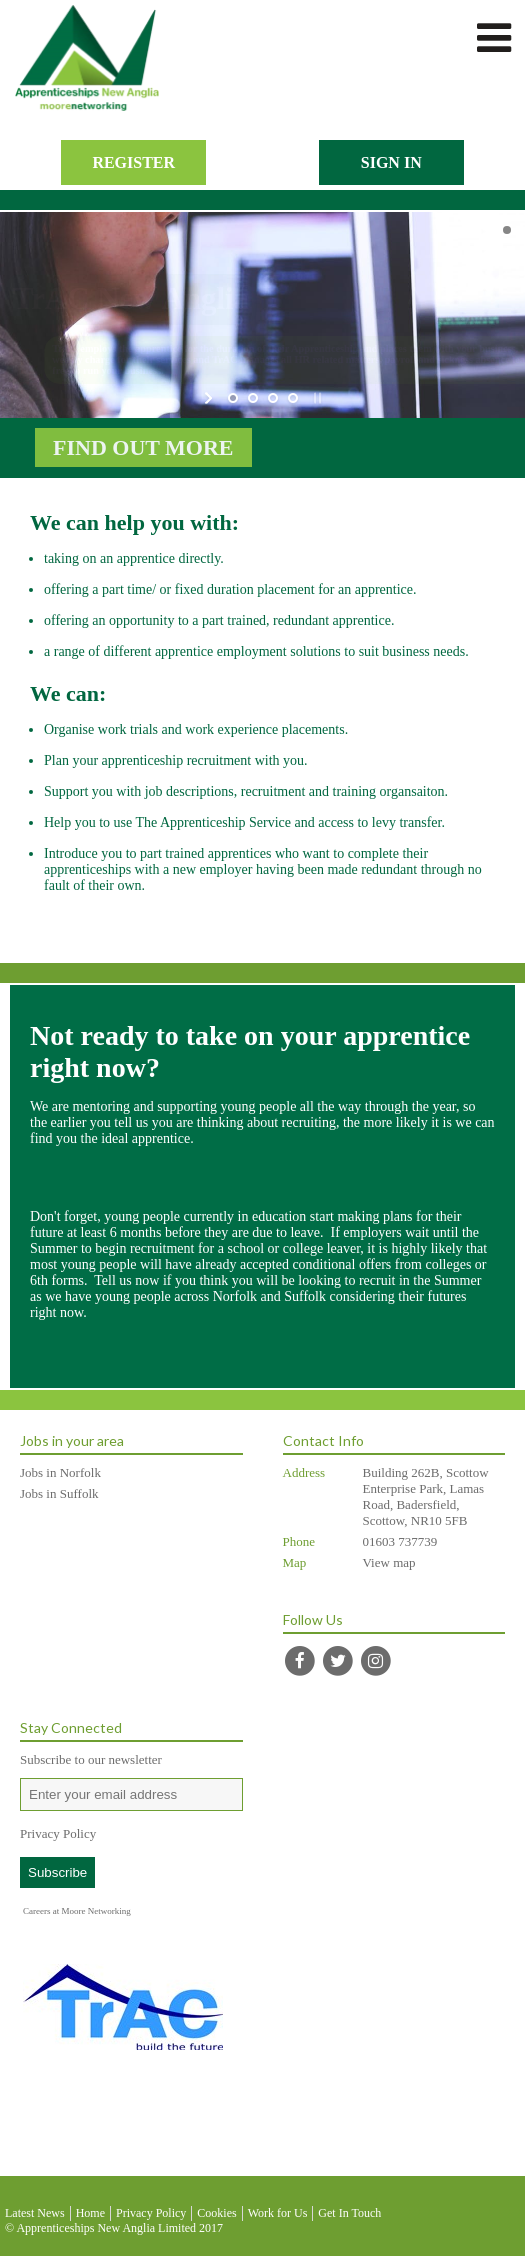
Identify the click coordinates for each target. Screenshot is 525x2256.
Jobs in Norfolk (60, 1472)
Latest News (35, 2213)
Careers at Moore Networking (77, 1911)
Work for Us (278, 2213)
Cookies (216, 2213)
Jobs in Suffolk (59, 1493)
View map (389, 1562)
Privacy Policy (58, 1833)
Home (90, 2213)
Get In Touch (349, 2213)
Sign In (391, 162)
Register (133, 162)
